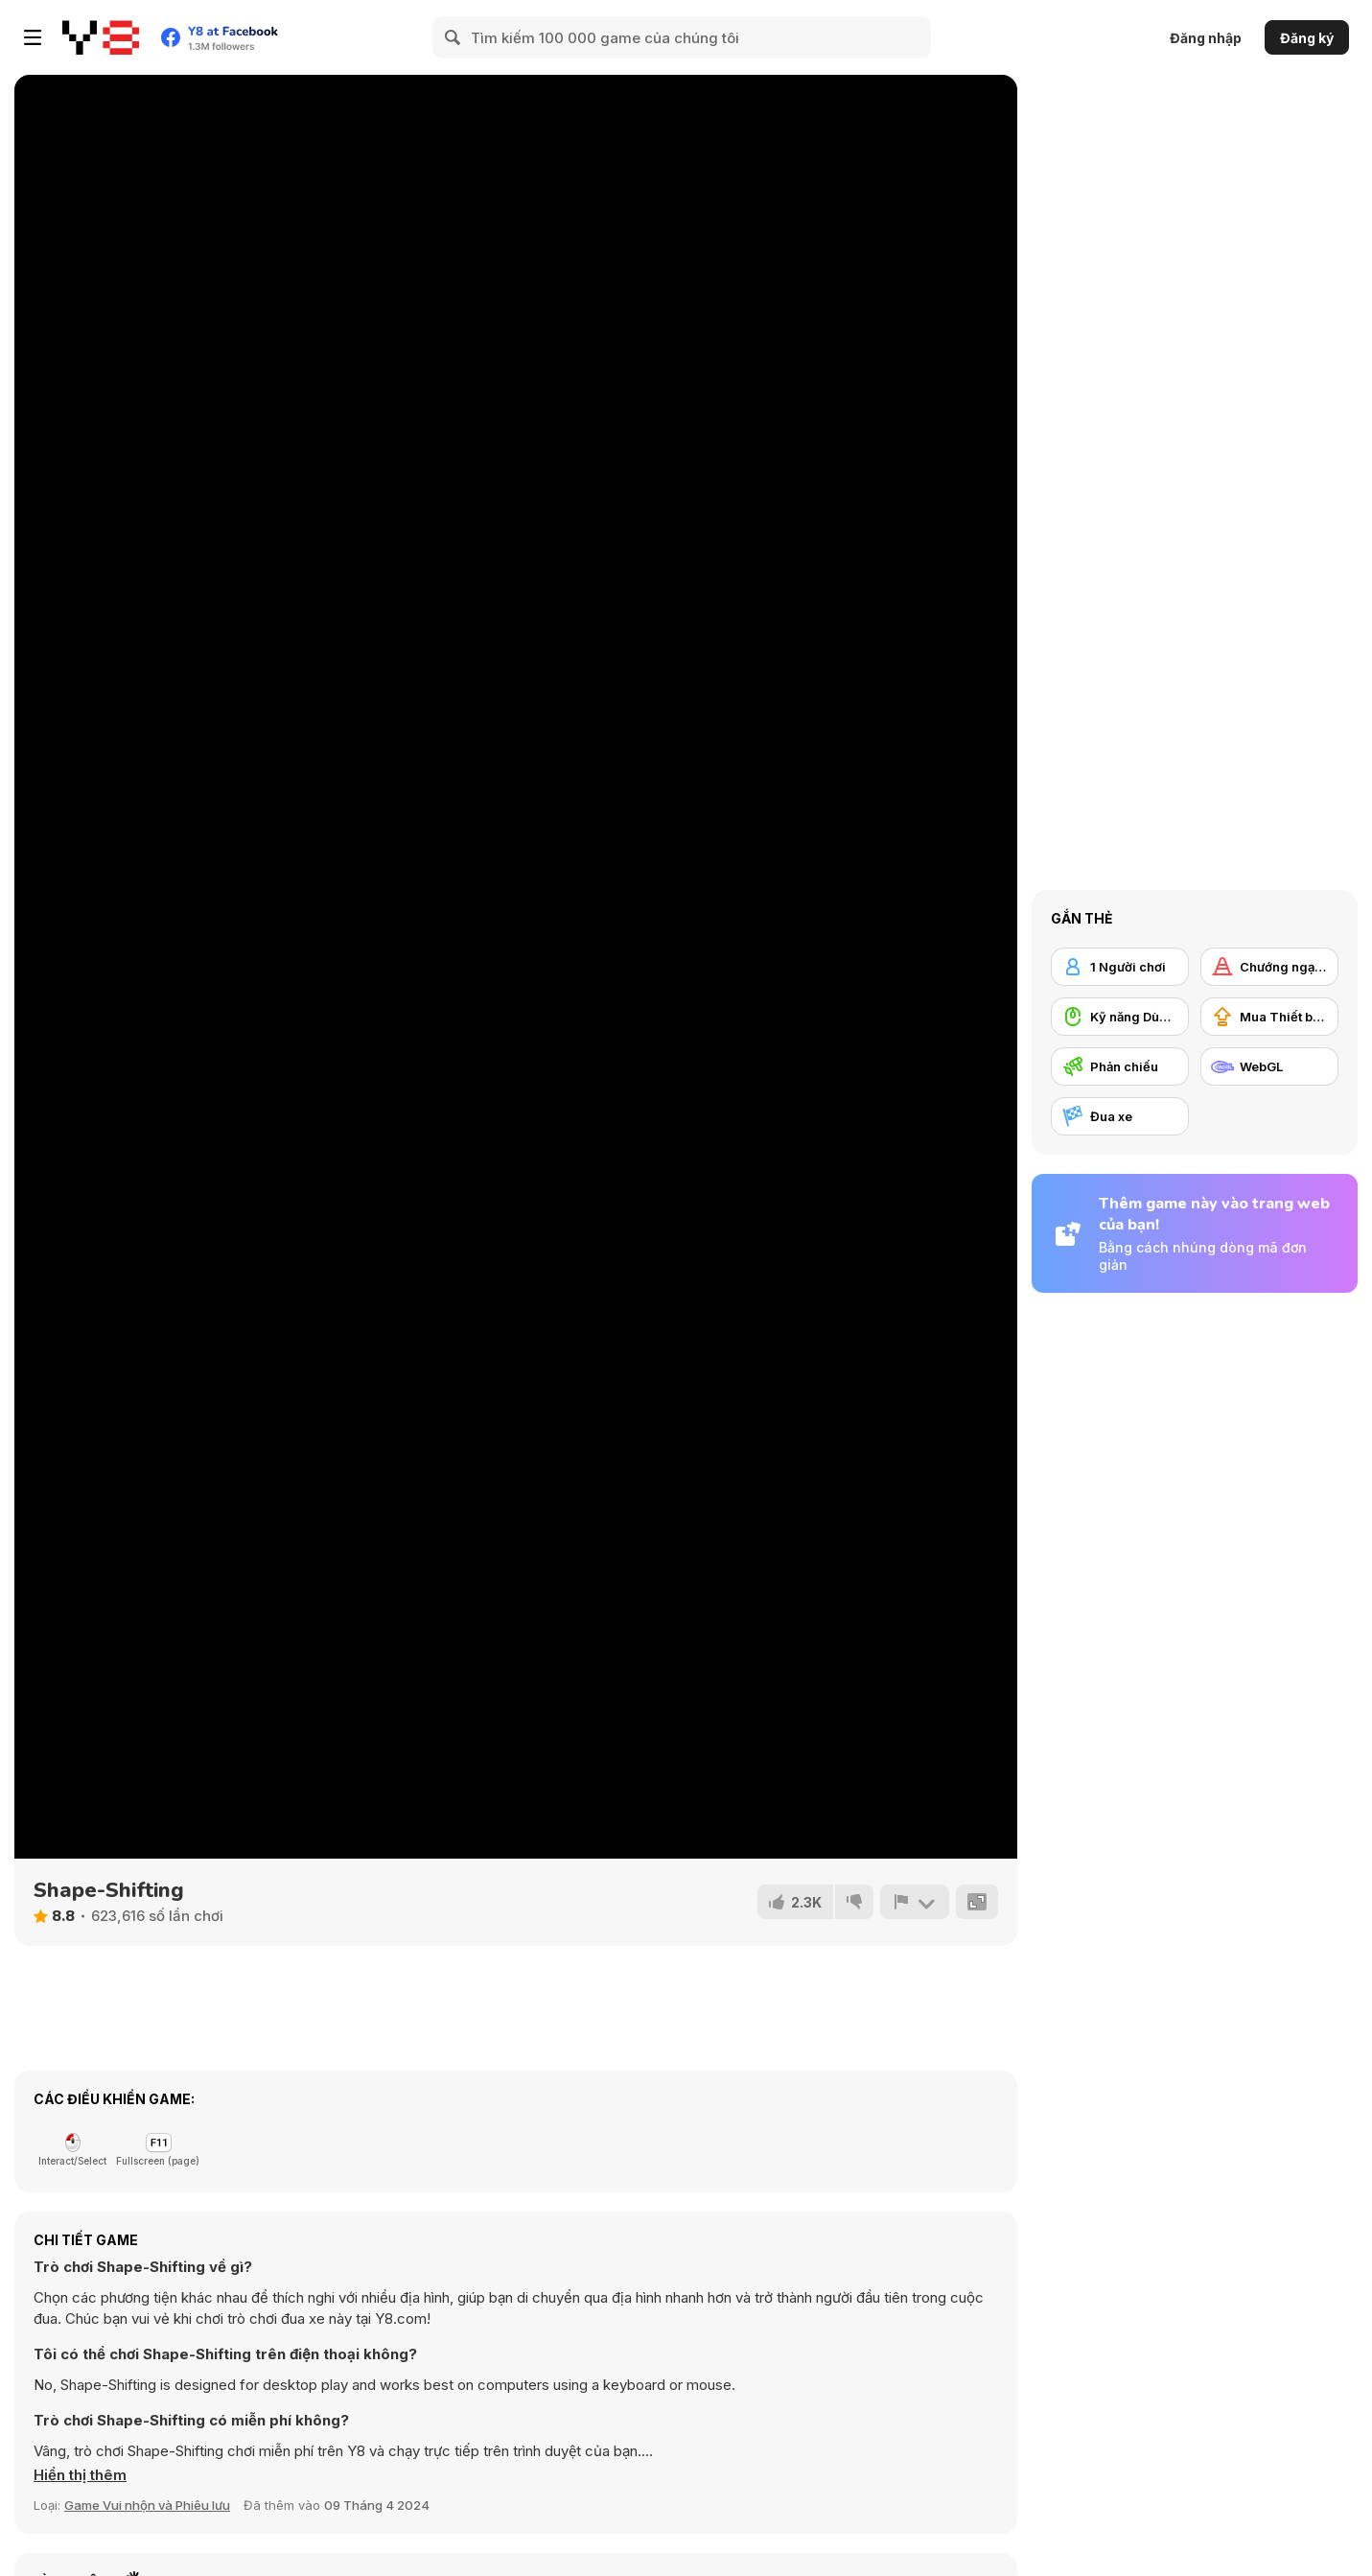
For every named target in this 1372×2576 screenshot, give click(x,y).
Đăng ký (1307, 38)
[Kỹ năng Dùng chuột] (1120, 1016)
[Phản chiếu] (1120, 1066)
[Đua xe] (1120, 1116)
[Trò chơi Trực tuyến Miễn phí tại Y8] (100, 37)
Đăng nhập (1206, 38)
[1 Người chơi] (1120, 967)
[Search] (453, 37)
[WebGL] (1269, 1066)
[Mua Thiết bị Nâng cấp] (1269, 1016)
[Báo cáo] (914, 1902)
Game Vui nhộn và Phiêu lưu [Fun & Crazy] (147, 2505)
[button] (80, 2475)
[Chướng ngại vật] (1269, 967)
